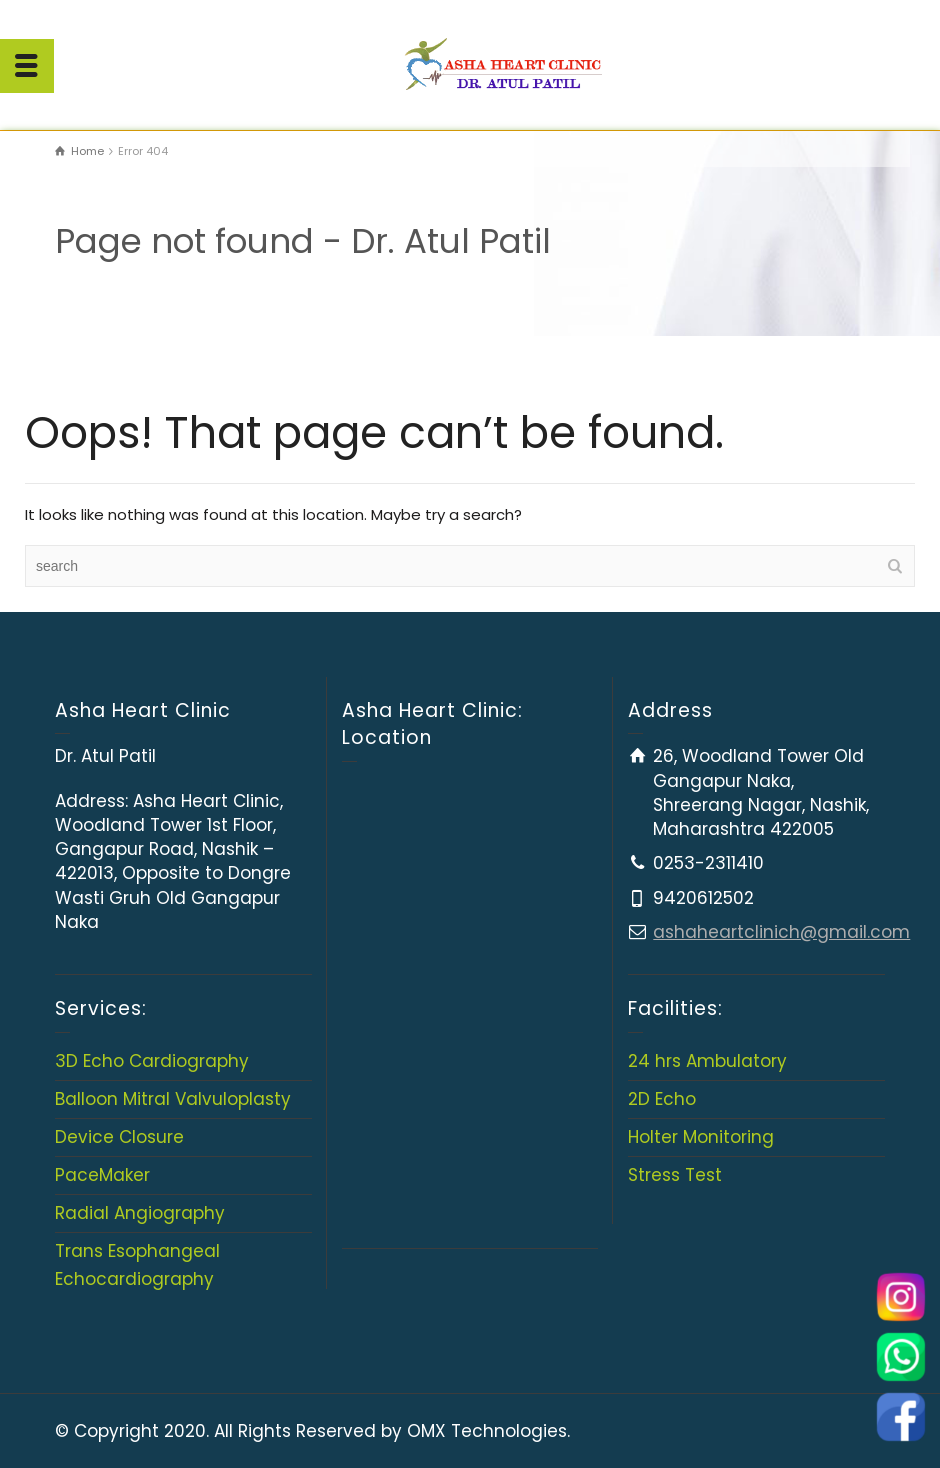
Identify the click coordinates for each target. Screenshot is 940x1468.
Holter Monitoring (701, 1137)
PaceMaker (102, 1175)
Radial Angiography (140, 1213)
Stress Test (675, 1175)
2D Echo (662, 1099)
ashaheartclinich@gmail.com (781, 932)
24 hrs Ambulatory (707, 1061)
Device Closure (119, 1137)
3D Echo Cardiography (152, 1061)
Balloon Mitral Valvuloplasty (173, 1099)
